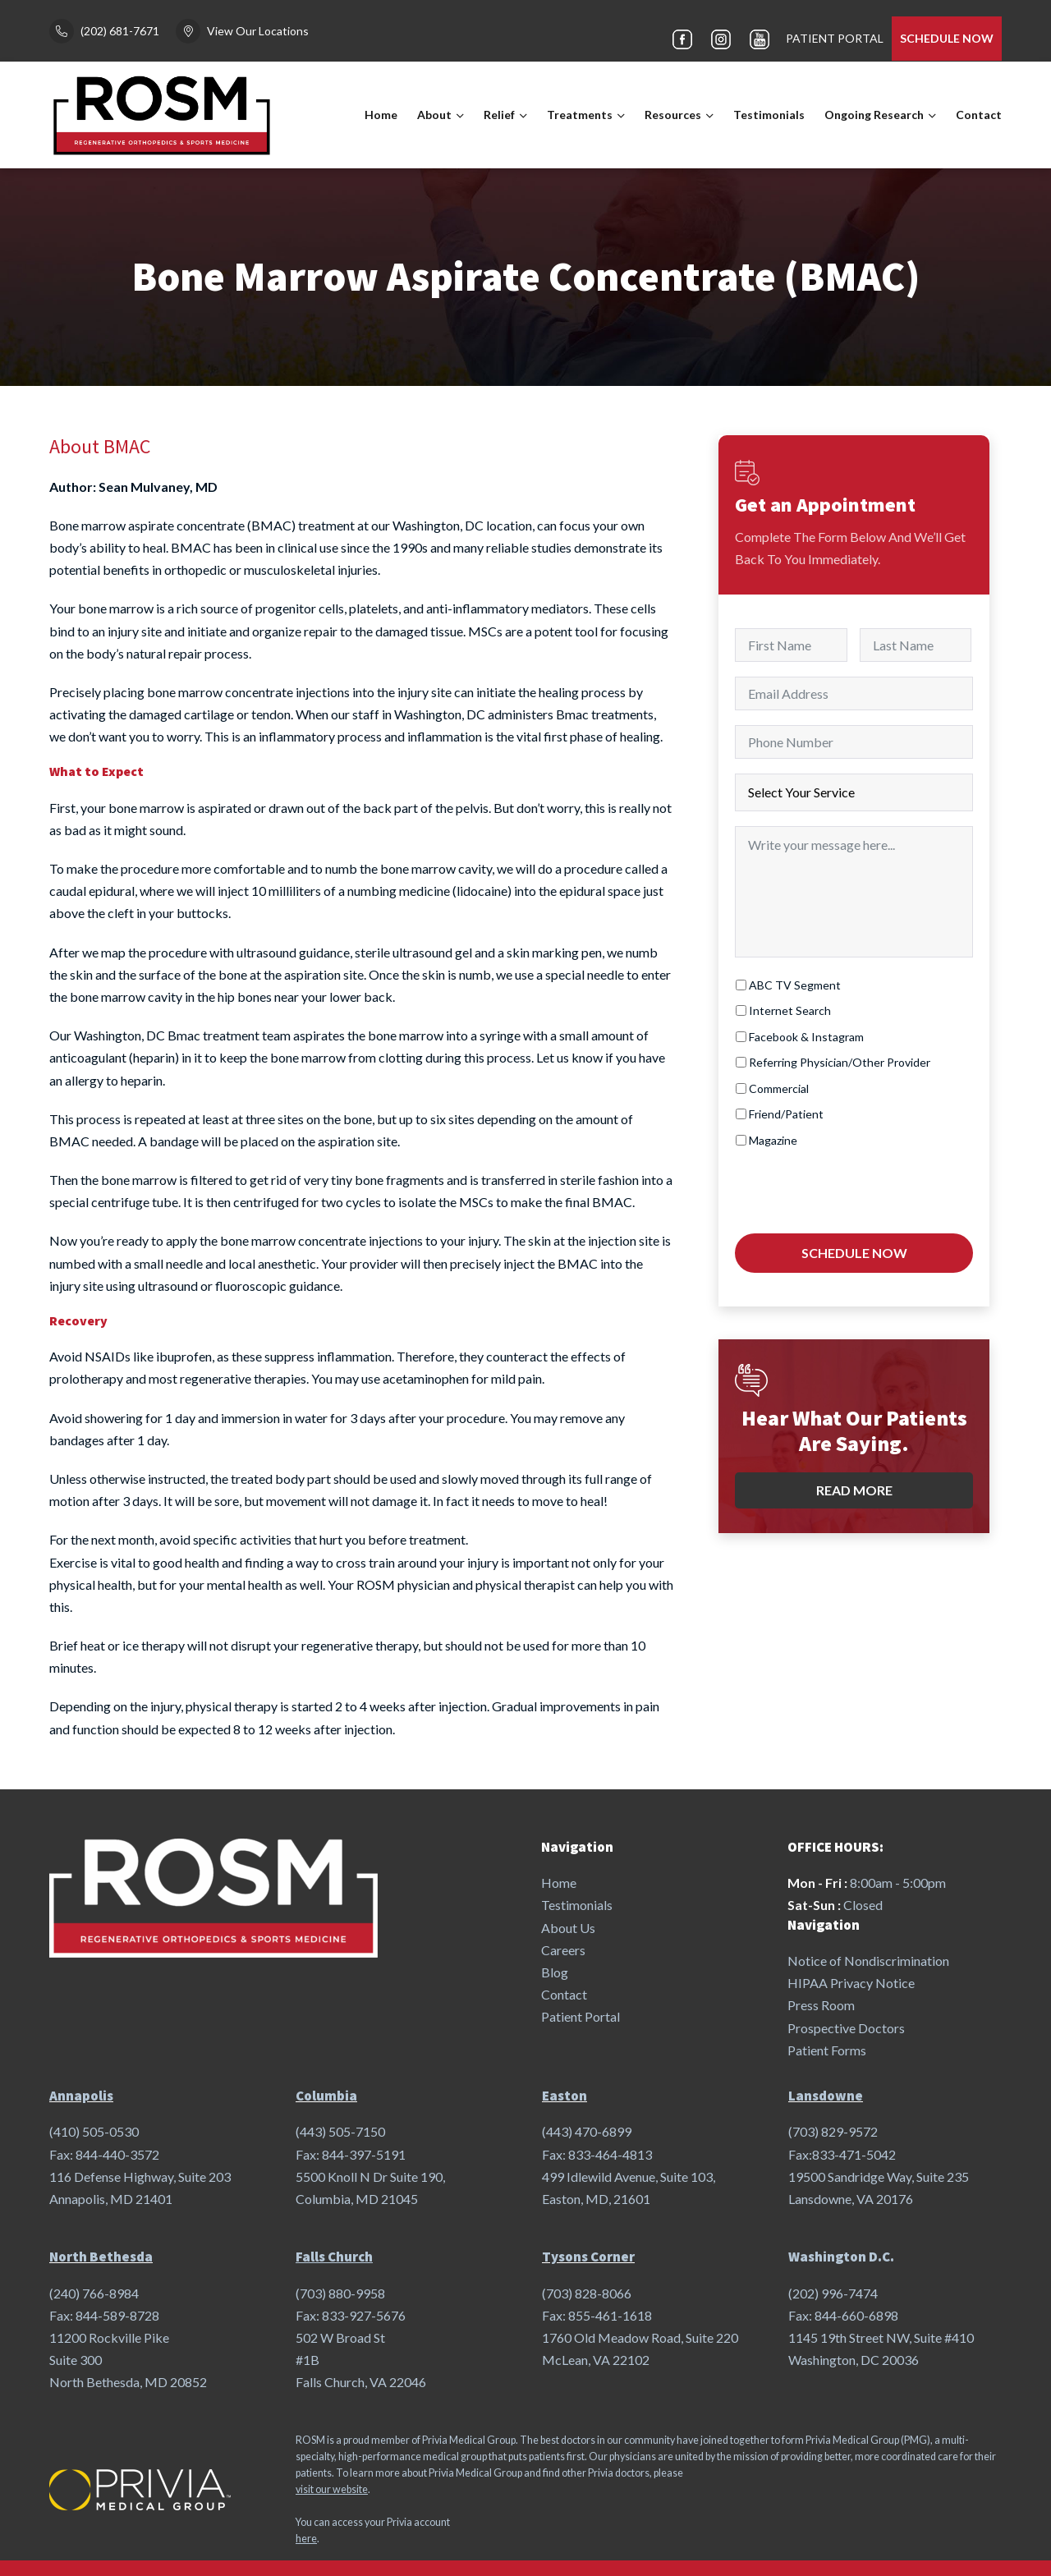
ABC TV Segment (795, 985)
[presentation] (859, 1188)
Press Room (821, 2005)
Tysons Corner (588, 2257)
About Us (568, 1927)
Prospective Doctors (846, 2028)
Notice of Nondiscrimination (868, 1960)
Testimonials (769, 115)
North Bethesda (101, 2257)
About (434, 115)
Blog (554, 1972)
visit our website (332, 2489)
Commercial (779, 1088)
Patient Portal (580, 2016)
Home (381, 115)
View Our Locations (258, 31)
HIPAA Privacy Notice (851, 1983)
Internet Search (790, 1010)
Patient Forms (826, 2050)
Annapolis (81, 2096)
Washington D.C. (841, 2257)
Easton (564, 2096)
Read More (854, 1482)
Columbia (326, 2096)
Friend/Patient (786, 1114)
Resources (673, 115)
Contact (979, 115)
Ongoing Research (874, 115)
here (306, 2538)
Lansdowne (825, 2096)
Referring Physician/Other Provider (839, 1062)
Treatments (580, 115)
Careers (563, 1950)
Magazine (773, 1140)
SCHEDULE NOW (947, 38)
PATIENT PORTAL (834, 38)
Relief (499, 115)
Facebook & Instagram (806, 1037)
